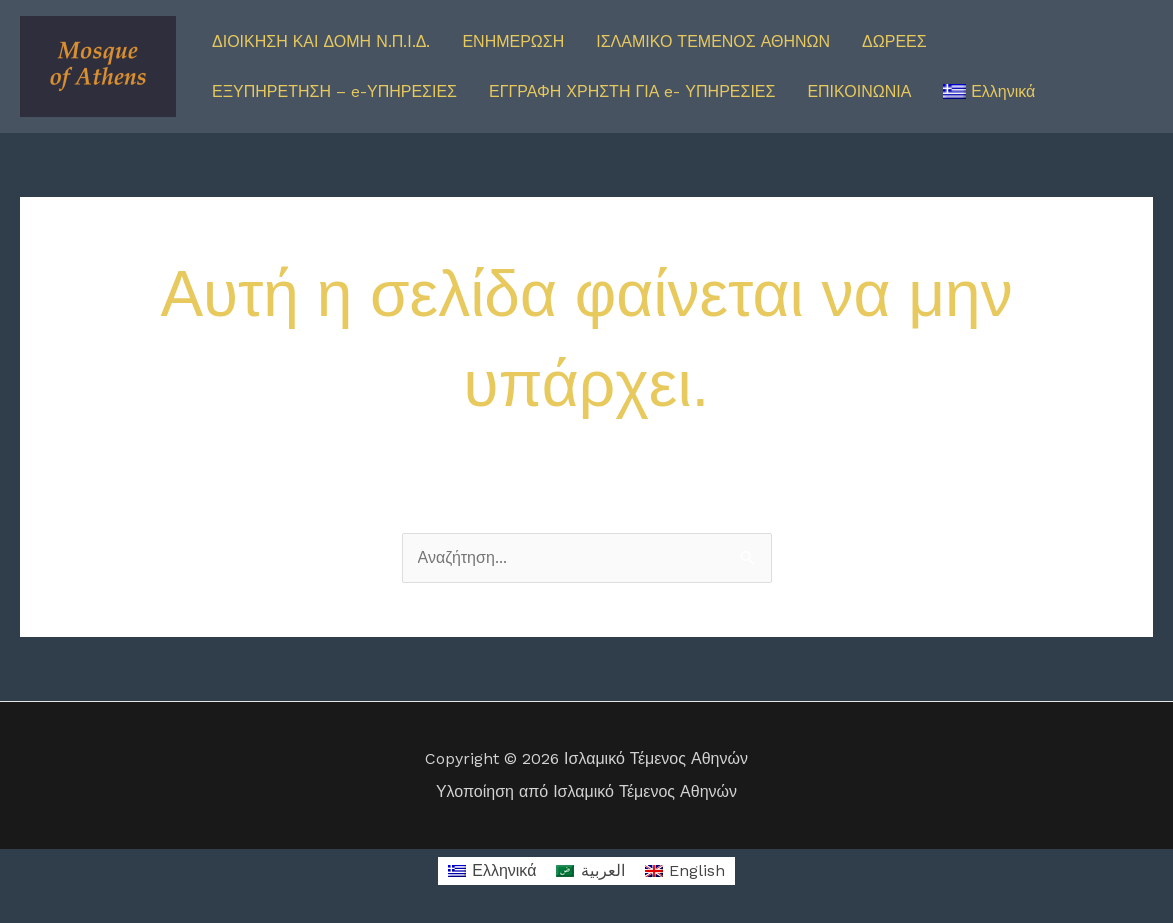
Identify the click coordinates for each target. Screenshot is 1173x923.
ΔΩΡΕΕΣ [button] (894, 41)
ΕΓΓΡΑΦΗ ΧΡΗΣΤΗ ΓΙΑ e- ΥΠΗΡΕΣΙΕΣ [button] (632, 91)
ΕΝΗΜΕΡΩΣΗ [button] (513, 41)
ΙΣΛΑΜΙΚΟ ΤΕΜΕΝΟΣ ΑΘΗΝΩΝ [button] (713, 41)
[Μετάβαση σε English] (685, 871)
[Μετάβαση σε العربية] (590, 871)
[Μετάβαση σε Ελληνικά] (492, 871)
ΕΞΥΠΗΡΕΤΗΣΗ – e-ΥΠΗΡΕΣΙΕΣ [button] (334, 91)
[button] (989, 92)
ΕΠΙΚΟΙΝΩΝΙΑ (859, 91)
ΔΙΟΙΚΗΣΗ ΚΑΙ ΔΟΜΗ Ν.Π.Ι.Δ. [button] (321, 41)
